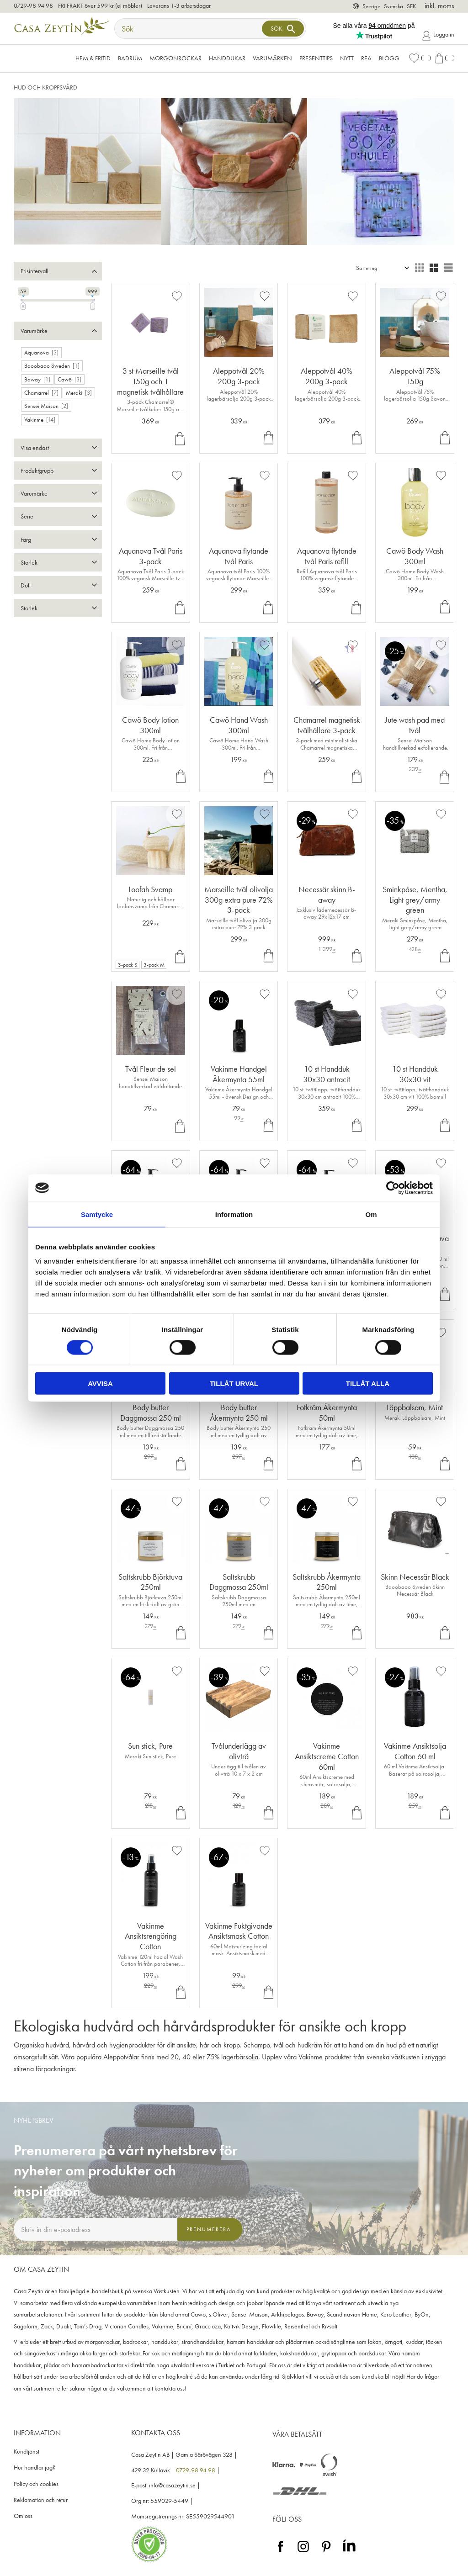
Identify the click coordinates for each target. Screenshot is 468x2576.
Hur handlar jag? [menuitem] (34, 2467)
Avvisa (100, 1383)
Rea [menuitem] (366, 58)
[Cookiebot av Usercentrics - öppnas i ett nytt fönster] (393, 1188)
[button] (419, 58)
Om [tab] (371, 1214)
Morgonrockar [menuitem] (175, 58)
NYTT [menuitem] (347, 58)
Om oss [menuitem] (23, 2516)
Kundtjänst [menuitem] (26, 2451)
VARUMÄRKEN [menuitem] (272, 58)
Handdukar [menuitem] (227, 58)
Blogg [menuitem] (389, 58)
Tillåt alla (367, 1383)
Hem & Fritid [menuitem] (93, 58)
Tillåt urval (234, 1383)
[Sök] (283, 29)
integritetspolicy (129, 2249)
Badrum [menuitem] (130, 58)
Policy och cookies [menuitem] (36, 2484)
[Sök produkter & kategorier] (189, 29)
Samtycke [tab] (97, 1214)
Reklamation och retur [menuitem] (41, 2500)
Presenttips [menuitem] (316, 58)
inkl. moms (439, 6)
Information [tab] (234, 1214)
